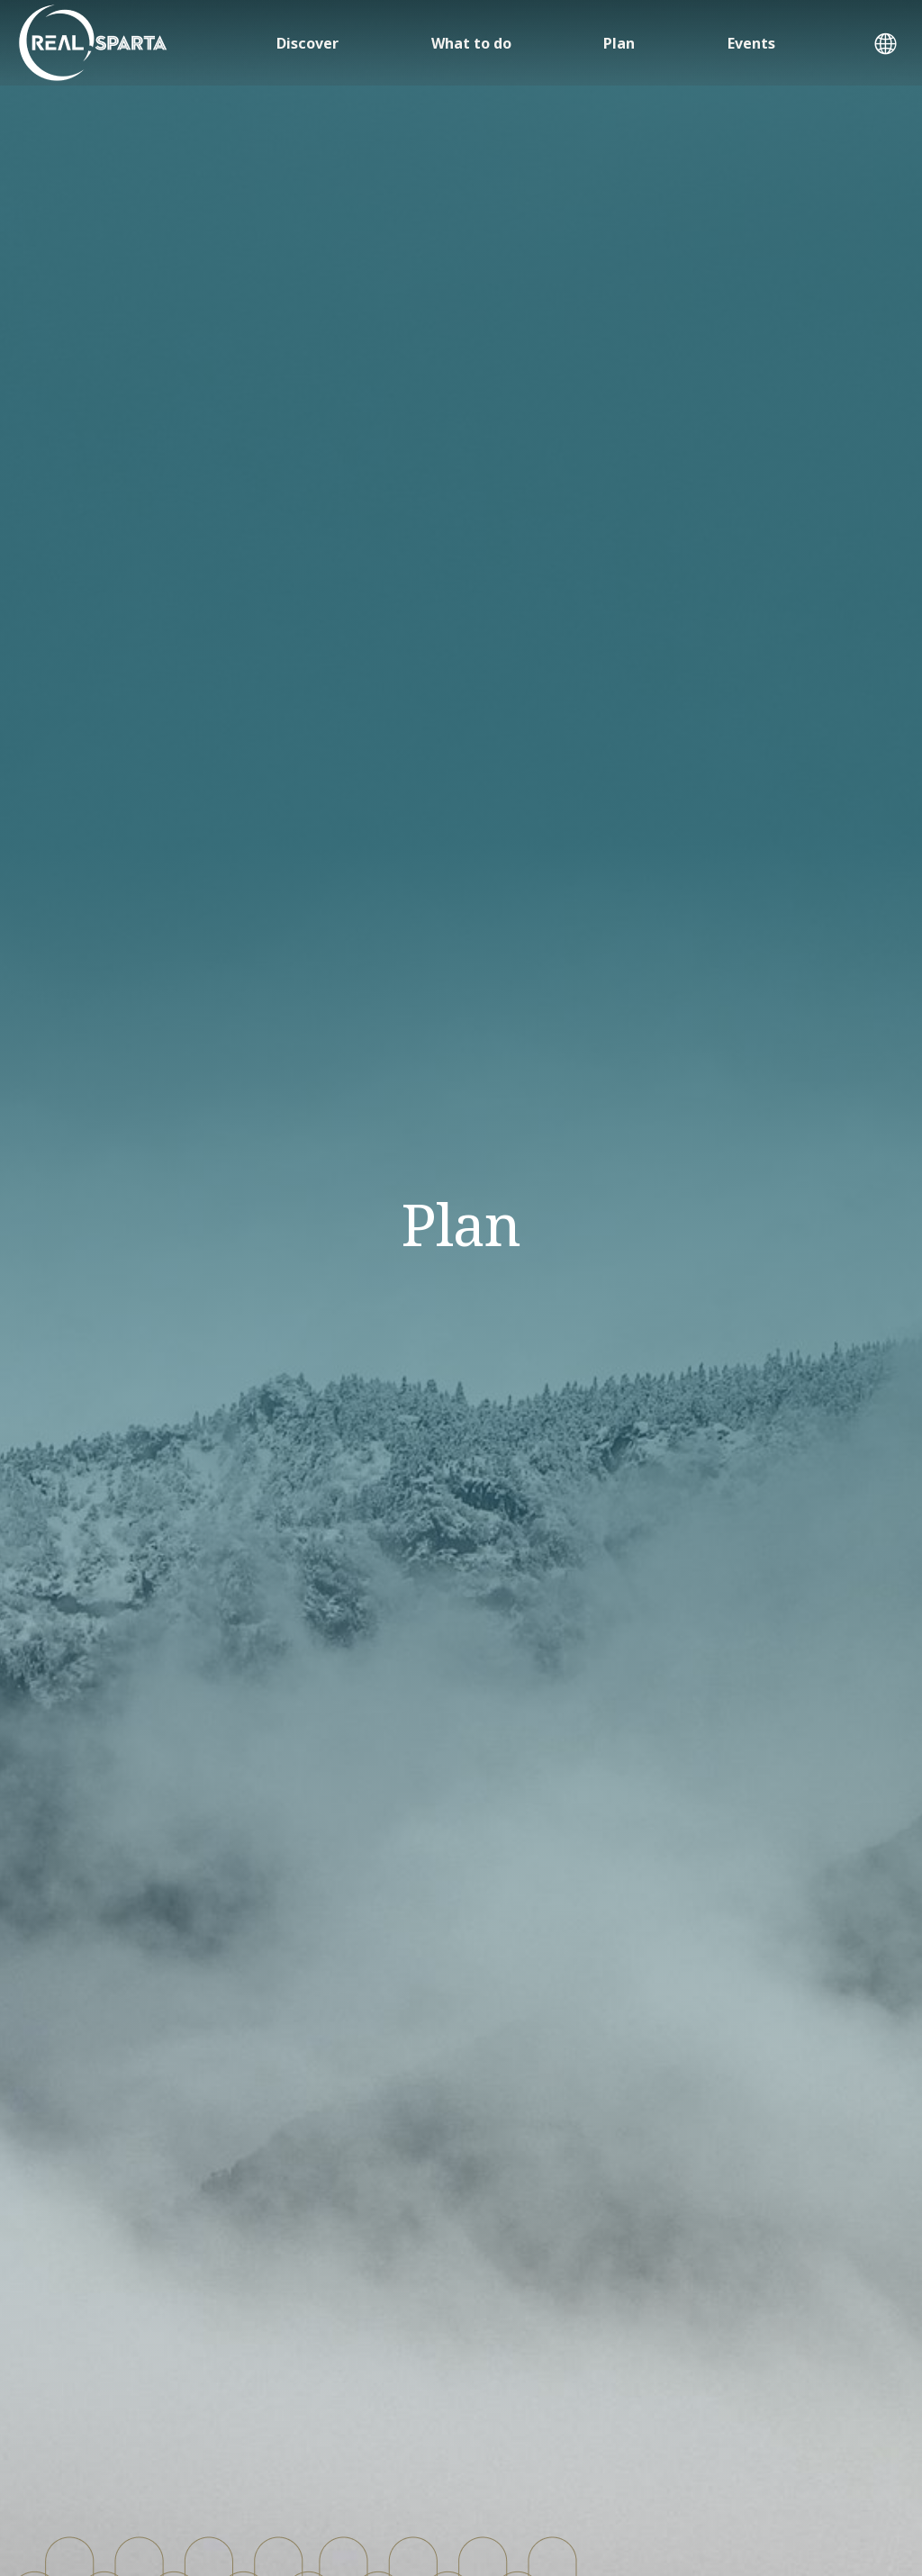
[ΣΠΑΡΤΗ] (93, 43)
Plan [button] (619, 43)
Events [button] (751, 43)
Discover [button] (307, 43)
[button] (885, 46)
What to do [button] (471, 43)
